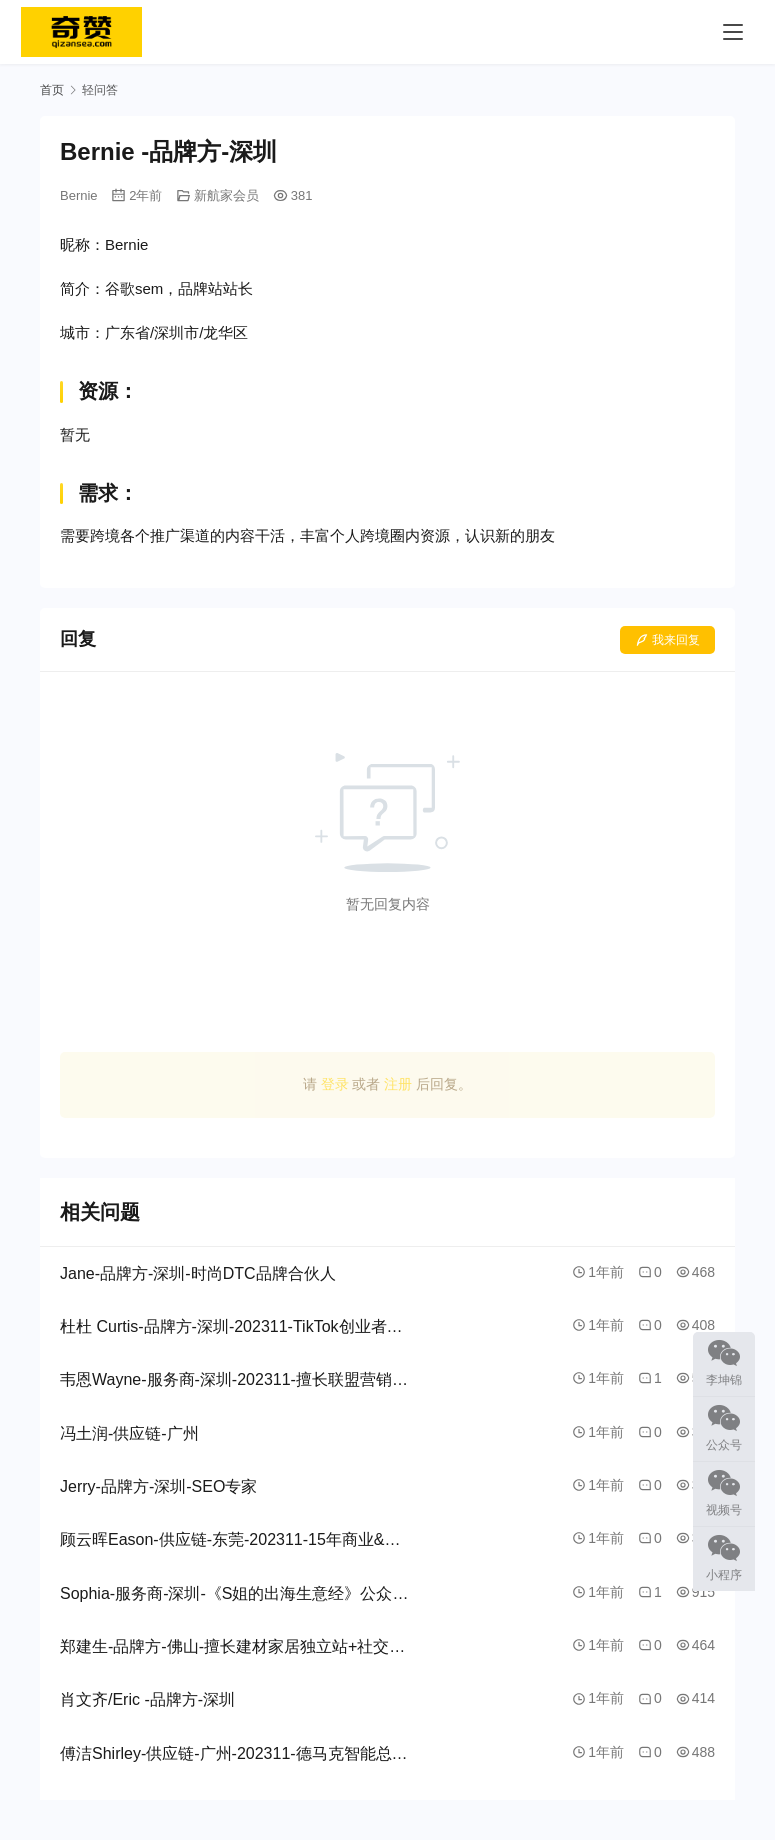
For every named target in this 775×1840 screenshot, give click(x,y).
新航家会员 (226, 195)
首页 (52, 90)
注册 (398, 1084)
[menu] (733, 32)
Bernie (79, 195)
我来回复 (667, 640)
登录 (335, 1084)
